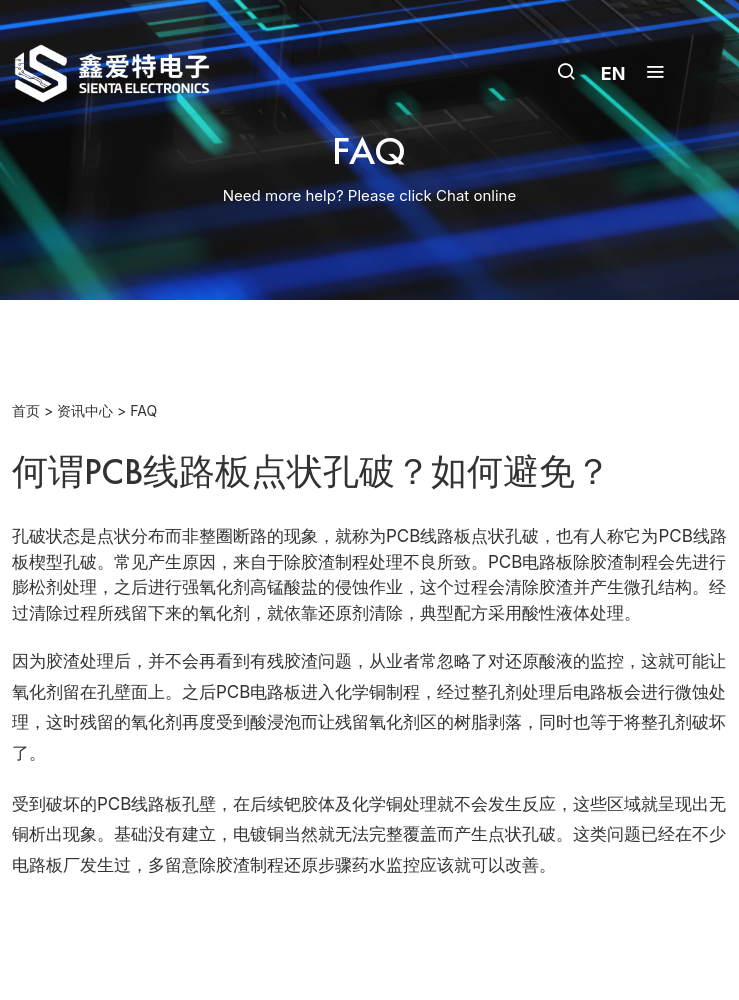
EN (613, 73)
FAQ (143, 410)
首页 (26, 410)
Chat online (476, 195)
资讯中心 (85, 410)
